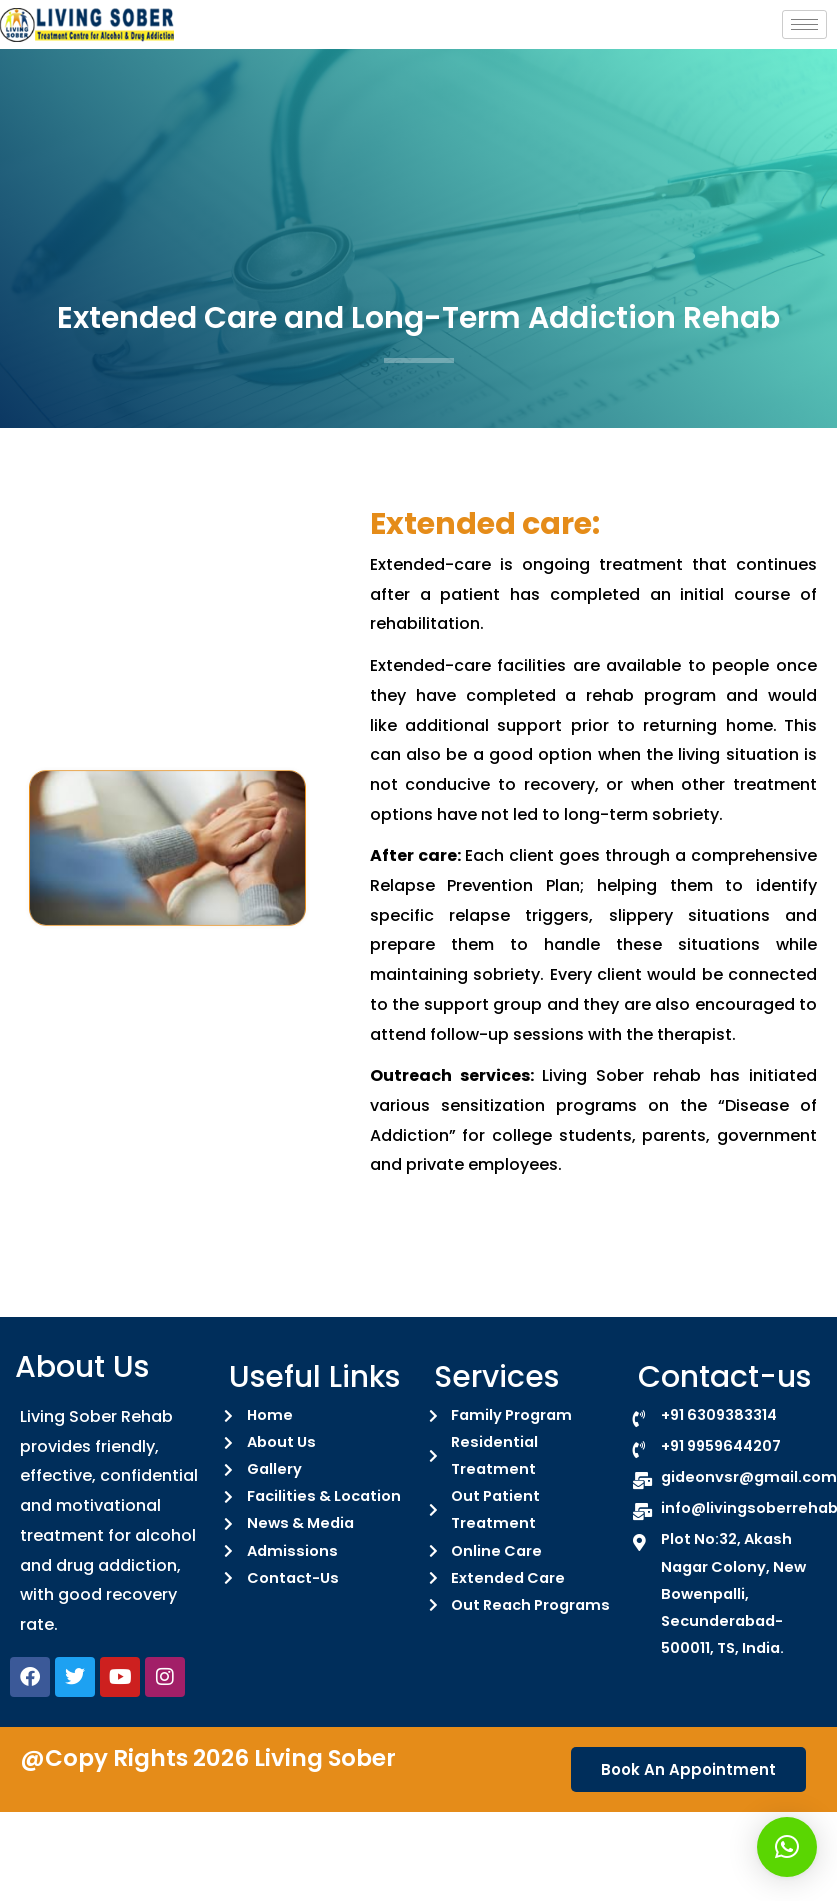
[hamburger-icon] (804, 24)
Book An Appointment (688, 1769)
